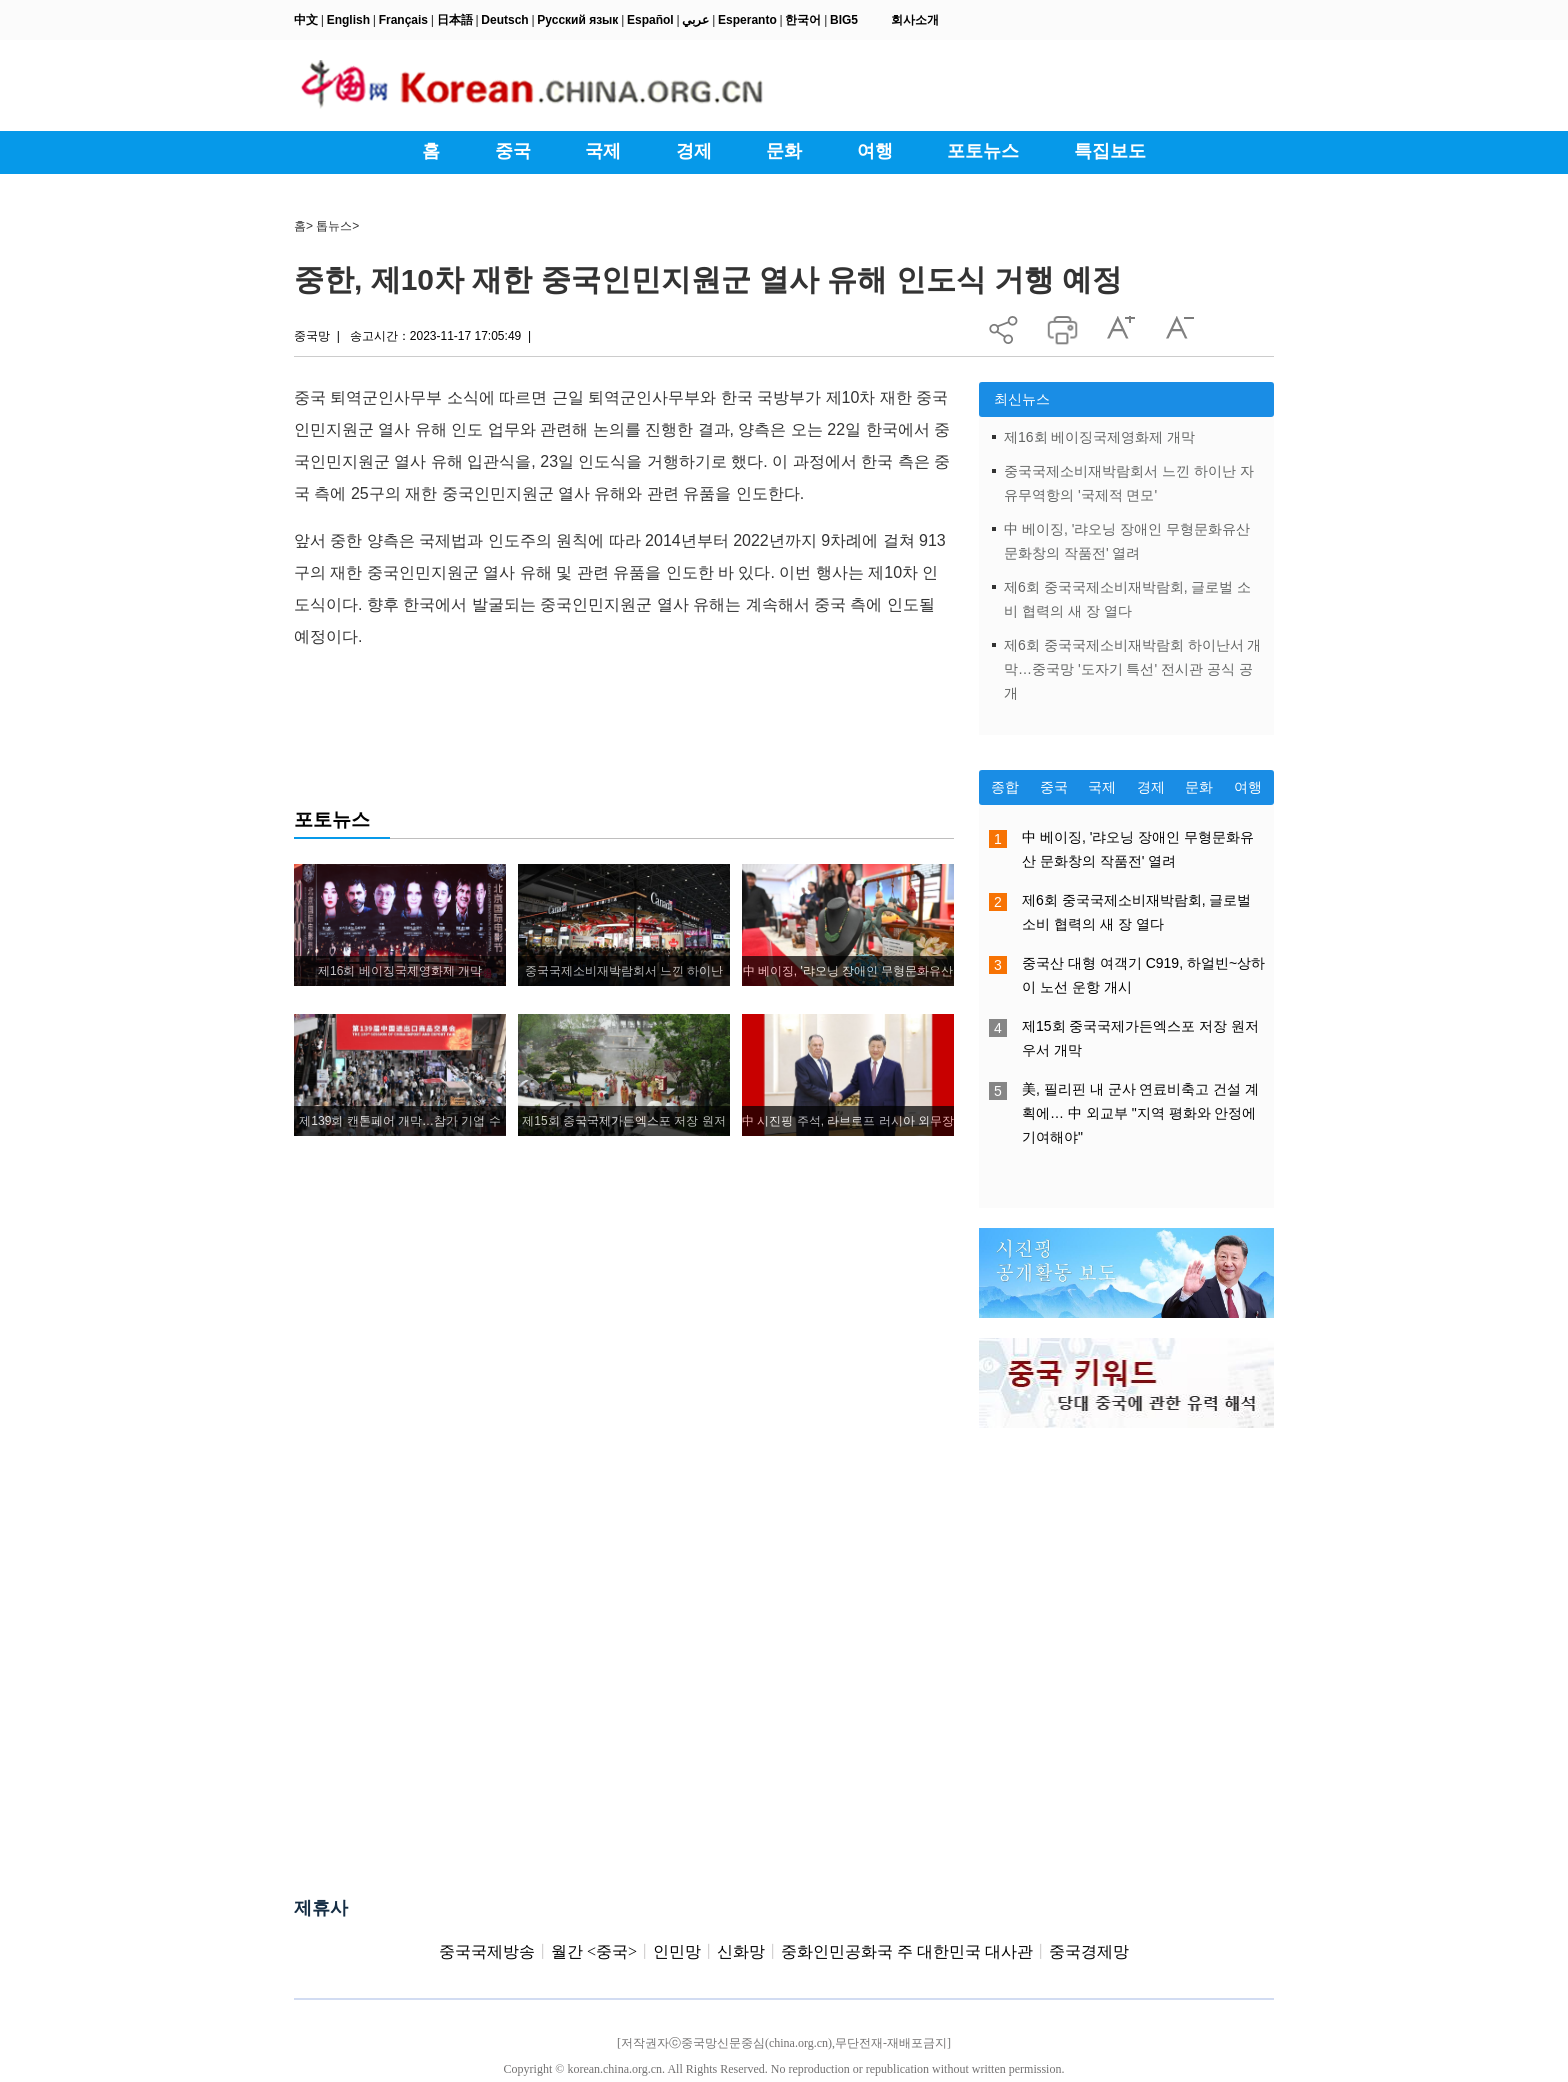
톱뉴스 (334, 226)
